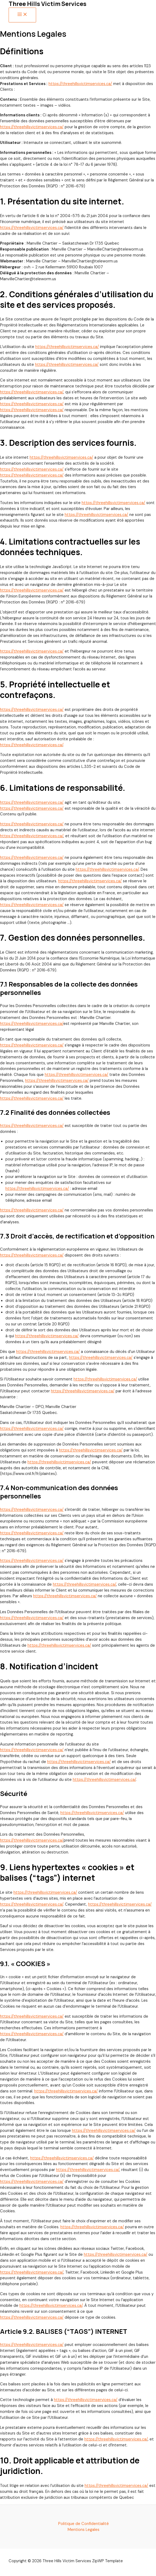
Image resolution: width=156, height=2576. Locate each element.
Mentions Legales (83, 2529)
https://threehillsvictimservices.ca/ (80, 83)
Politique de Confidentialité (83, 2523)
